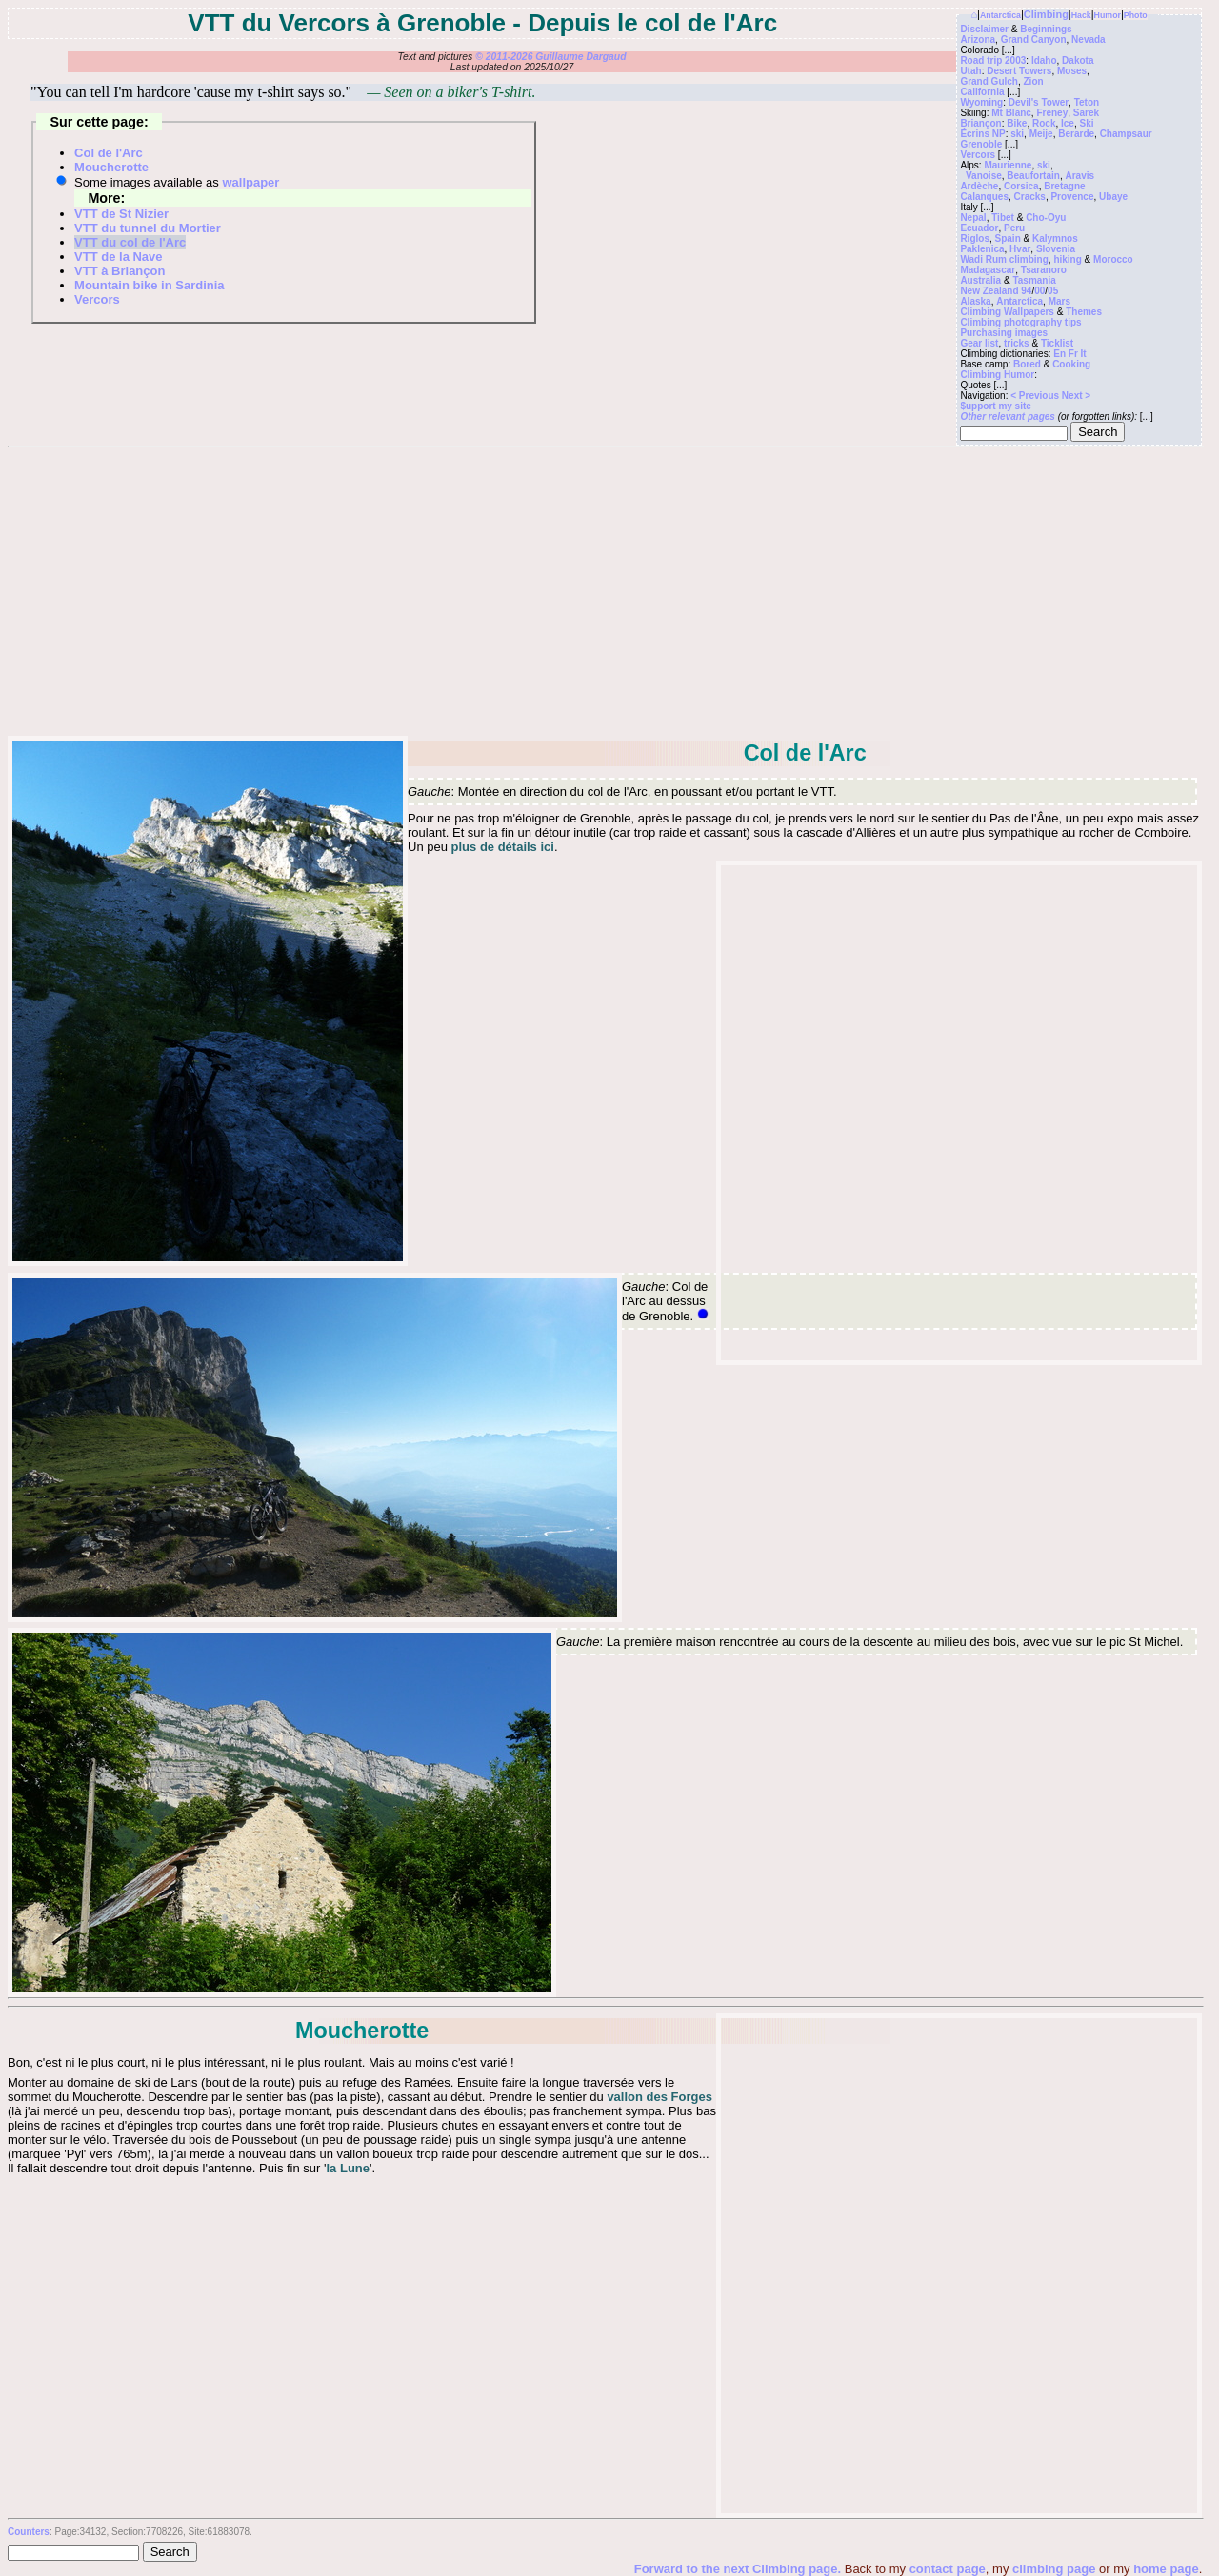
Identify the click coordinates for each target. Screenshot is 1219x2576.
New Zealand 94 (995, 291)
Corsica (1021, 186)
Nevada (1088, 39)
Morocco (1113, 259)
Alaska (975, 301)
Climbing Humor (997, 374)
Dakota (1077, 60)
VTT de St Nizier (121, 214)
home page (1166, 2569)
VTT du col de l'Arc (130, 242)
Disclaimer (984, 29)
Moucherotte (111, 167)
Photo (1136, 15)
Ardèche (979, 186)
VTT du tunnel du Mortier (147, 228)
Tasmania (1033, 280)
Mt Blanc (1011, 113)
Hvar (1019, 249)
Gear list (979, 343)
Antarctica (1000, 15)
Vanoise (984, 175)
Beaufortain (1033, 175)
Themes (1084, 312)
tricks (1016, 343)
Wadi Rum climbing (1004, 259)
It (1084, 353)
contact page (947, 2569)
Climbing (1046, 14)
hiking (1067, 259)
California (982, 92)
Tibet (1002, 217)
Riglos (974, 238)
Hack (1081, 15)
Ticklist (1057, 343)
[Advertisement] (604, 590)
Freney (1052, 113)
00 (1039, 291)
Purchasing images (1004, 332)
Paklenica (982, 249)
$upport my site (995, 406)
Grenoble (981, 144)
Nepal (973, 217)
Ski (1086, 123)
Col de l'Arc (108, 153)
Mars (1059, 301)
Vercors (977, 154)
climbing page (1053, 2569)
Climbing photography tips (1020, 322)
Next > (1076, 395)
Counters (29, 2531)
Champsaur (1126, 134)
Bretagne (1064, 186)
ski (1017, 134)
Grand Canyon (1034, 39)
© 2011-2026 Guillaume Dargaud (550, 56)
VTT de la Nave (118, 256)
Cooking (1071, 364)
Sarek (1086, 113)
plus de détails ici (502, 847)
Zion (1034, 81)
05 (1053, 291)
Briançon (980, 123)
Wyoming (981, 102)
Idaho (1044, 60)
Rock (1043, 123)
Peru (1014, 228)
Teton (1086, 102)
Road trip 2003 (993, 60)
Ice (1067, 123)
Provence (1071, 196)
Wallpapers (1029, 312)
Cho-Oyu (1046, 217)
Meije (1041, 134)
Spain (1008, 238)
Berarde (1076, 134)
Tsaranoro (1044, 270)
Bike (1017, 123)
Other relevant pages (1007, 416)
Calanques (984, 196)
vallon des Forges (659, 2097)
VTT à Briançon (119, 271)
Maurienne (1007, 165)
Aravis (1079, 175)
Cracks (1030, 196)
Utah (970, 71)
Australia (980, 280)
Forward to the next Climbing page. (739, 2569)
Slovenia (1055, 249)
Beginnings (1045, 29)
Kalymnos (1055, 238)
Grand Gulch (989, 81)
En (1059, 353)
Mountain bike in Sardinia (149, 285)
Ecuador (979, 228)
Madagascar (987, 270)
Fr (1073, 353)
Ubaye (1113, 196)
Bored (1027, 364)
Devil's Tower (1039, 102)
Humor (1107, 15)
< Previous (1036, 395)
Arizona (977, 39)
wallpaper (250, 182)
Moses (1072, 71)
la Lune (348, 2168)
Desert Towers (1019, 71)
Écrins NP (982, 134)
